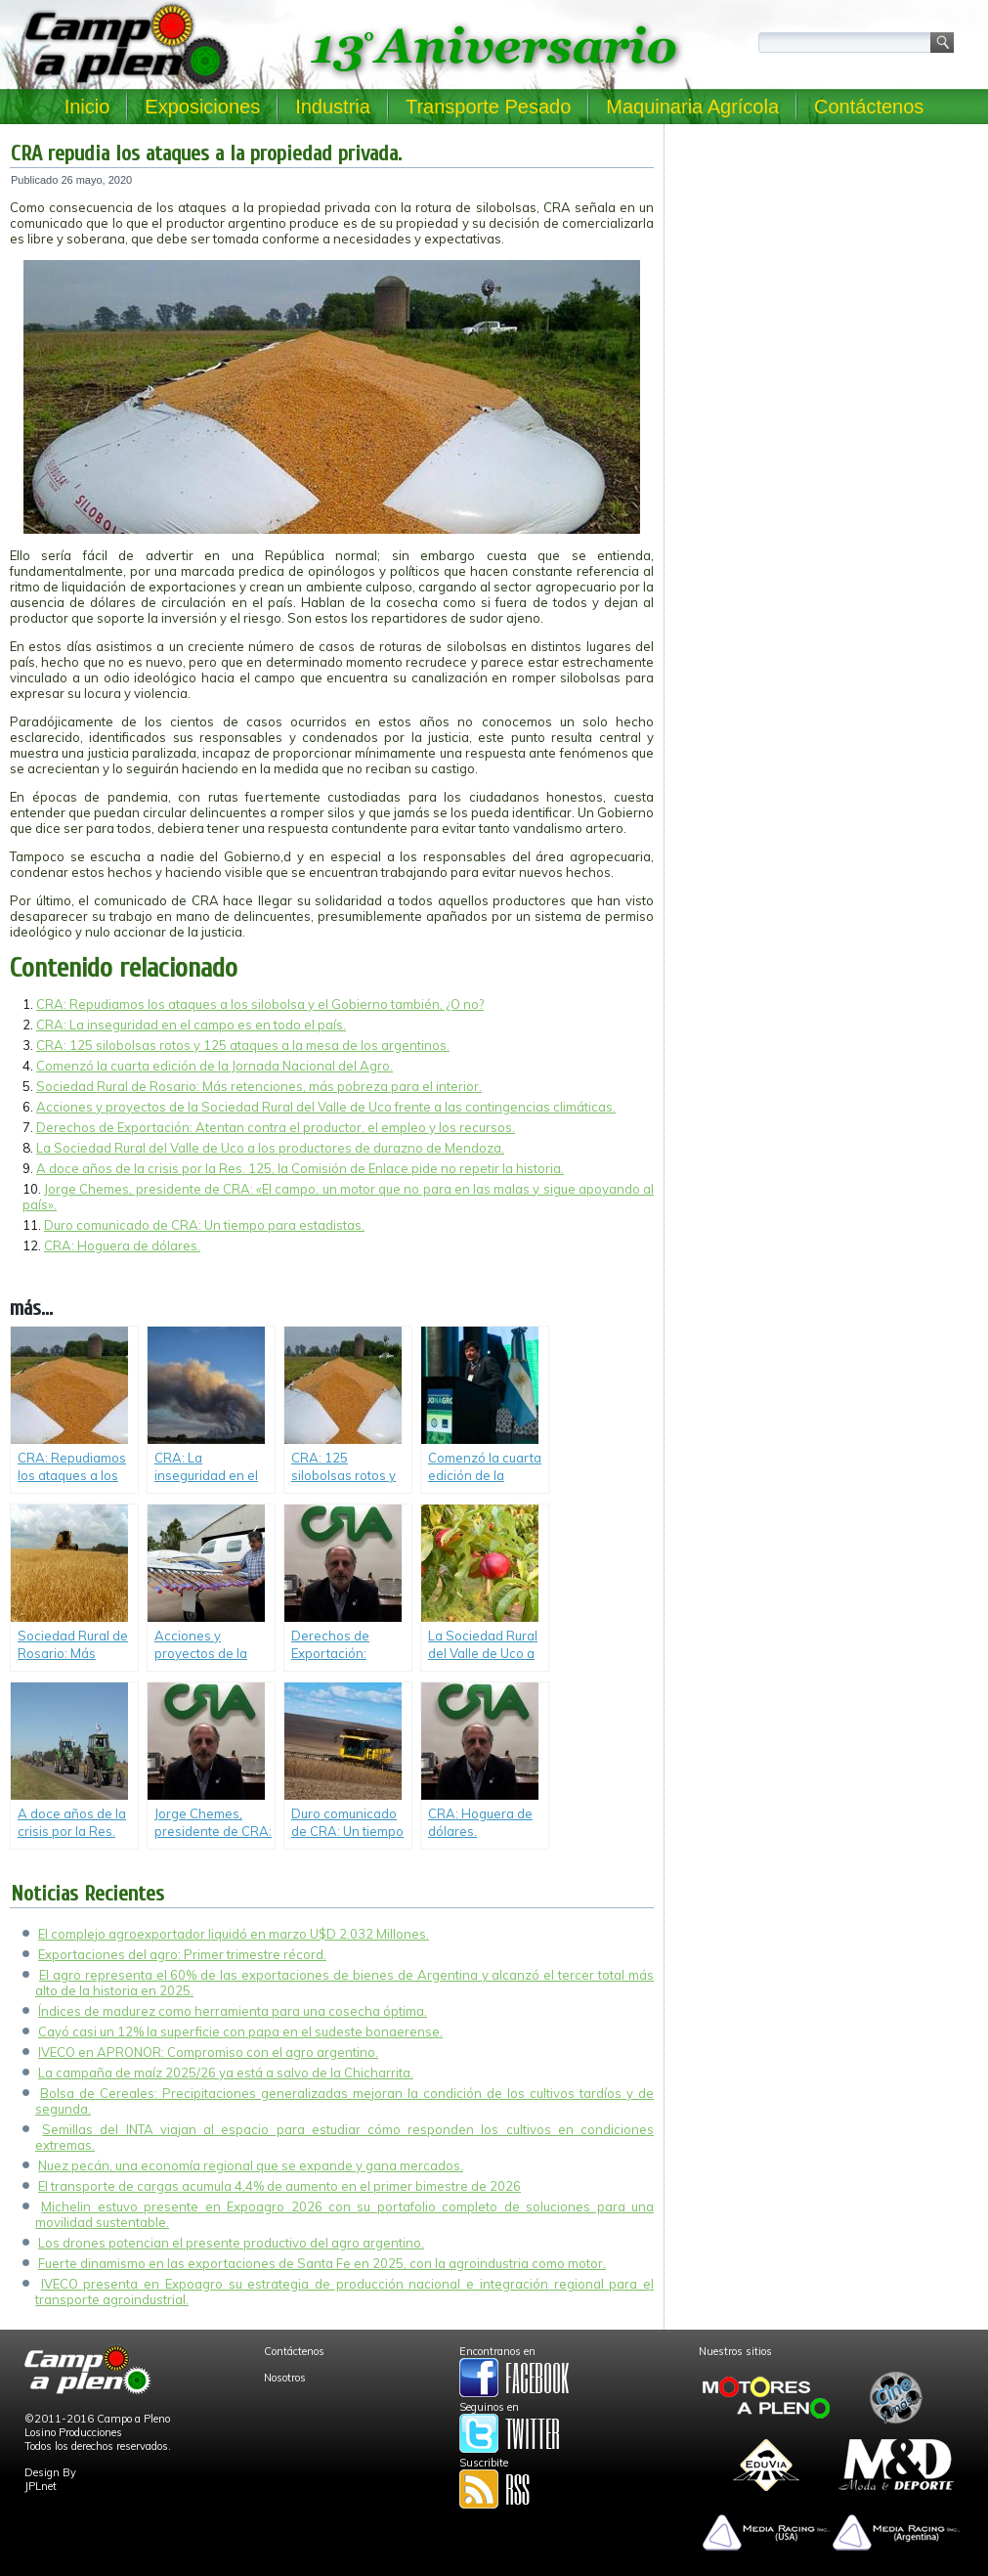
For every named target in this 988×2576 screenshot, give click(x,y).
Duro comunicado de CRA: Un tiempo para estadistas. (204, 1225)
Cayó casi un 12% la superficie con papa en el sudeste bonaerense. (240, 2031)
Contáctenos (869, 106)
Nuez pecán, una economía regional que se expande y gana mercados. (250, 2165)
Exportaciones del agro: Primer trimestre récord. (182, 1954)
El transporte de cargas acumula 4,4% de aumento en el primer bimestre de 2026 (279, 2186)
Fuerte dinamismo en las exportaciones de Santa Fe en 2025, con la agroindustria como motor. (322, 2263)
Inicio (87, 106)
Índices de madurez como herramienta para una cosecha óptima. (232, 2011)
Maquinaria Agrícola (692, 106)
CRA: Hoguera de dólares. (122, 1245)
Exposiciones (202, 106)
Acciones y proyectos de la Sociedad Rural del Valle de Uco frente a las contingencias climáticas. (326, 1106)
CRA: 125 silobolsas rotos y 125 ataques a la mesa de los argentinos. (243, 1045)
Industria (332, 106)
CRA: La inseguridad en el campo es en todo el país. (191, 1024)
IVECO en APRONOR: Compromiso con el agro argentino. (208, 2052)
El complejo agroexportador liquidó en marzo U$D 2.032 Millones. (233, 1934)
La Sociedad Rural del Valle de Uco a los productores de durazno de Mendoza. (270, 1148)
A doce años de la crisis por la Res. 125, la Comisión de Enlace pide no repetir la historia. (300, 1168)
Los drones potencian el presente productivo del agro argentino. (231, 2242)
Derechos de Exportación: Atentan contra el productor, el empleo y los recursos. (275, 1127)
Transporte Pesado (488, 106)
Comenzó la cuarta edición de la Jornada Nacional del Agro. (214, 1065)
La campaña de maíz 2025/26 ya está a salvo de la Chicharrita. (225, 2072)
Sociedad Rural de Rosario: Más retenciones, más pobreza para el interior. (259, 1086)
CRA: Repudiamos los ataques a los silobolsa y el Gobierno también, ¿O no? (260, 1004)
